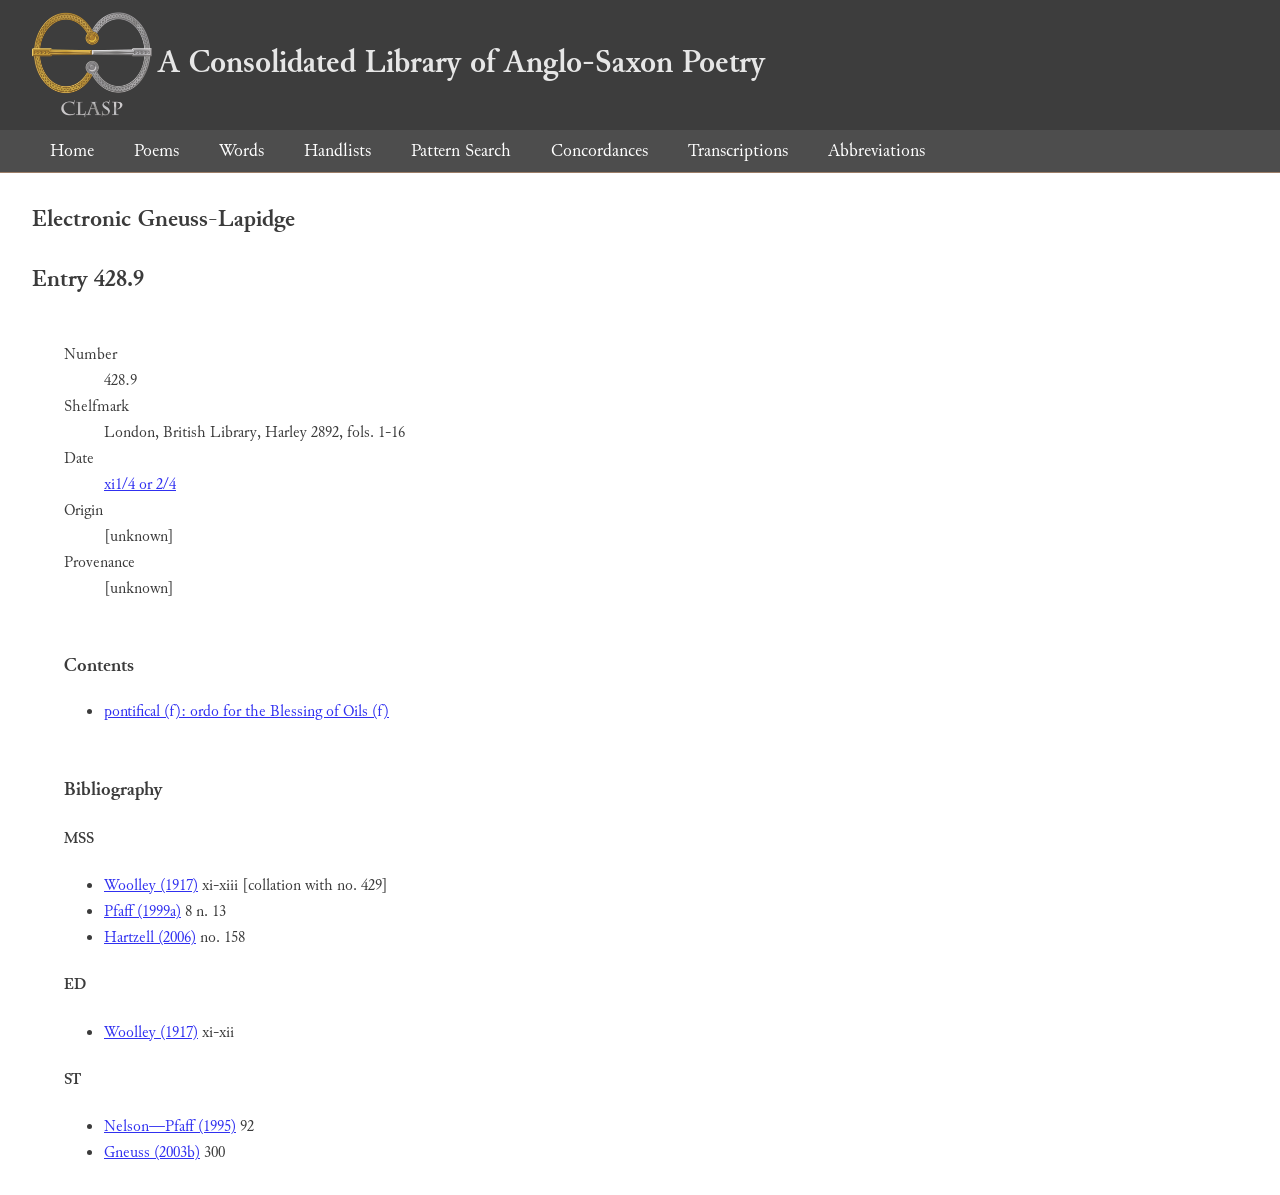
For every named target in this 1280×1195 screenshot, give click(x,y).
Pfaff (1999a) (142, 911)
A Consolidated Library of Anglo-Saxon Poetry (398, 62)
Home (72, 150)
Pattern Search (461, 150)
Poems (156, 150)
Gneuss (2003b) (152, 1152)
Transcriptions (738, 150)
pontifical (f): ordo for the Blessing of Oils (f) (246, 711)
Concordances (599, 150)
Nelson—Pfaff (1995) (170, 1126)
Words (241, 150)
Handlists (337, 150)
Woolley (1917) (151, 885)
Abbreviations (876, 150)
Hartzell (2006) (150, 937)
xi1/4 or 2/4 (140, 484)
